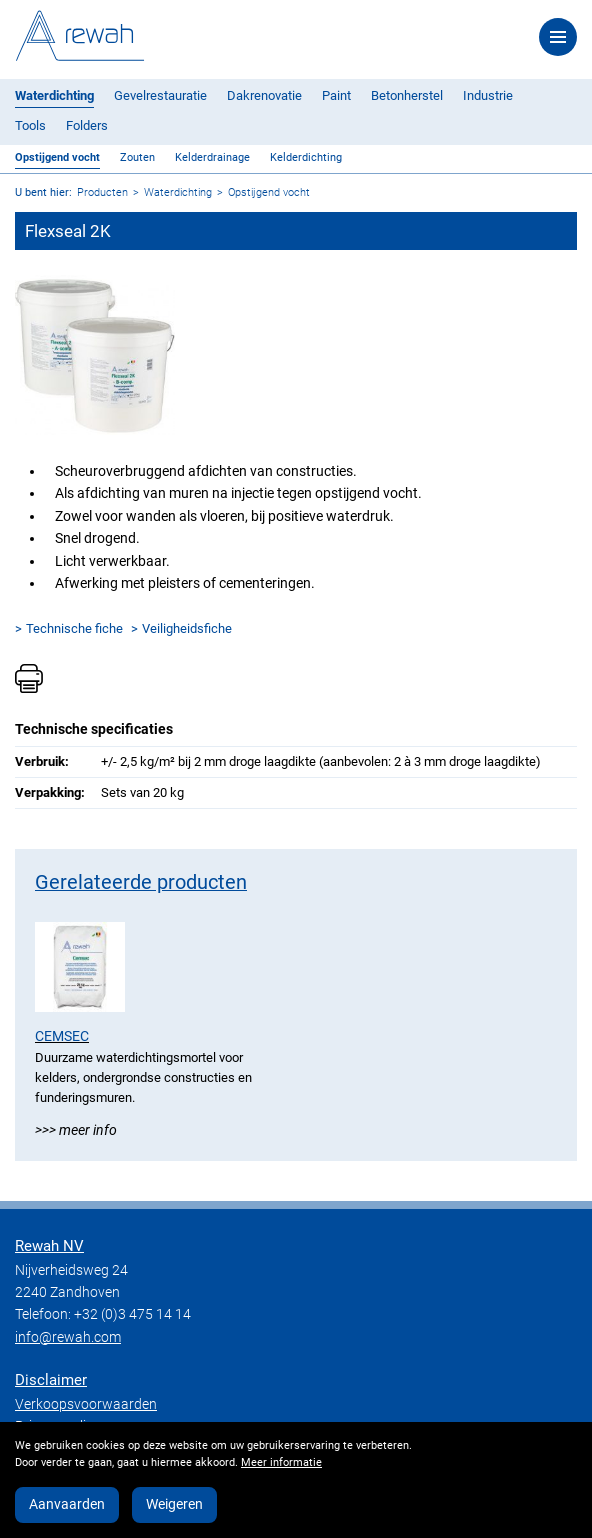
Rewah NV (49, 1246)
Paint (336, 95)
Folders (87, 125)
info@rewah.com (68, 1337)
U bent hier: (43, 192)
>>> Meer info (76, 1130)
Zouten (137, 157)
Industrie (488, 95)
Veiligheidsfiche (187, 628)
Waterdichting (54, 95)
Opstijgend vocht (57, 157)
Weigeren (174, 1504)
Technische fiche (74, 628)
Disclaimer (51, 1380)
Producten (102, 192)
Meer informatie (281, 1462)
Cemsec (62, 1036)
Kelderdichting (306, 157)
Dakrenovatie (264, 95)
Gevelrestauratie (160, 95)
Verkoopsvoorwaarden (86, 1404)
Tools (30, 125)
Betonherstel (407, 95)
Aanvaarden (67, 1504)
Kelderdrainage (212, 157)
